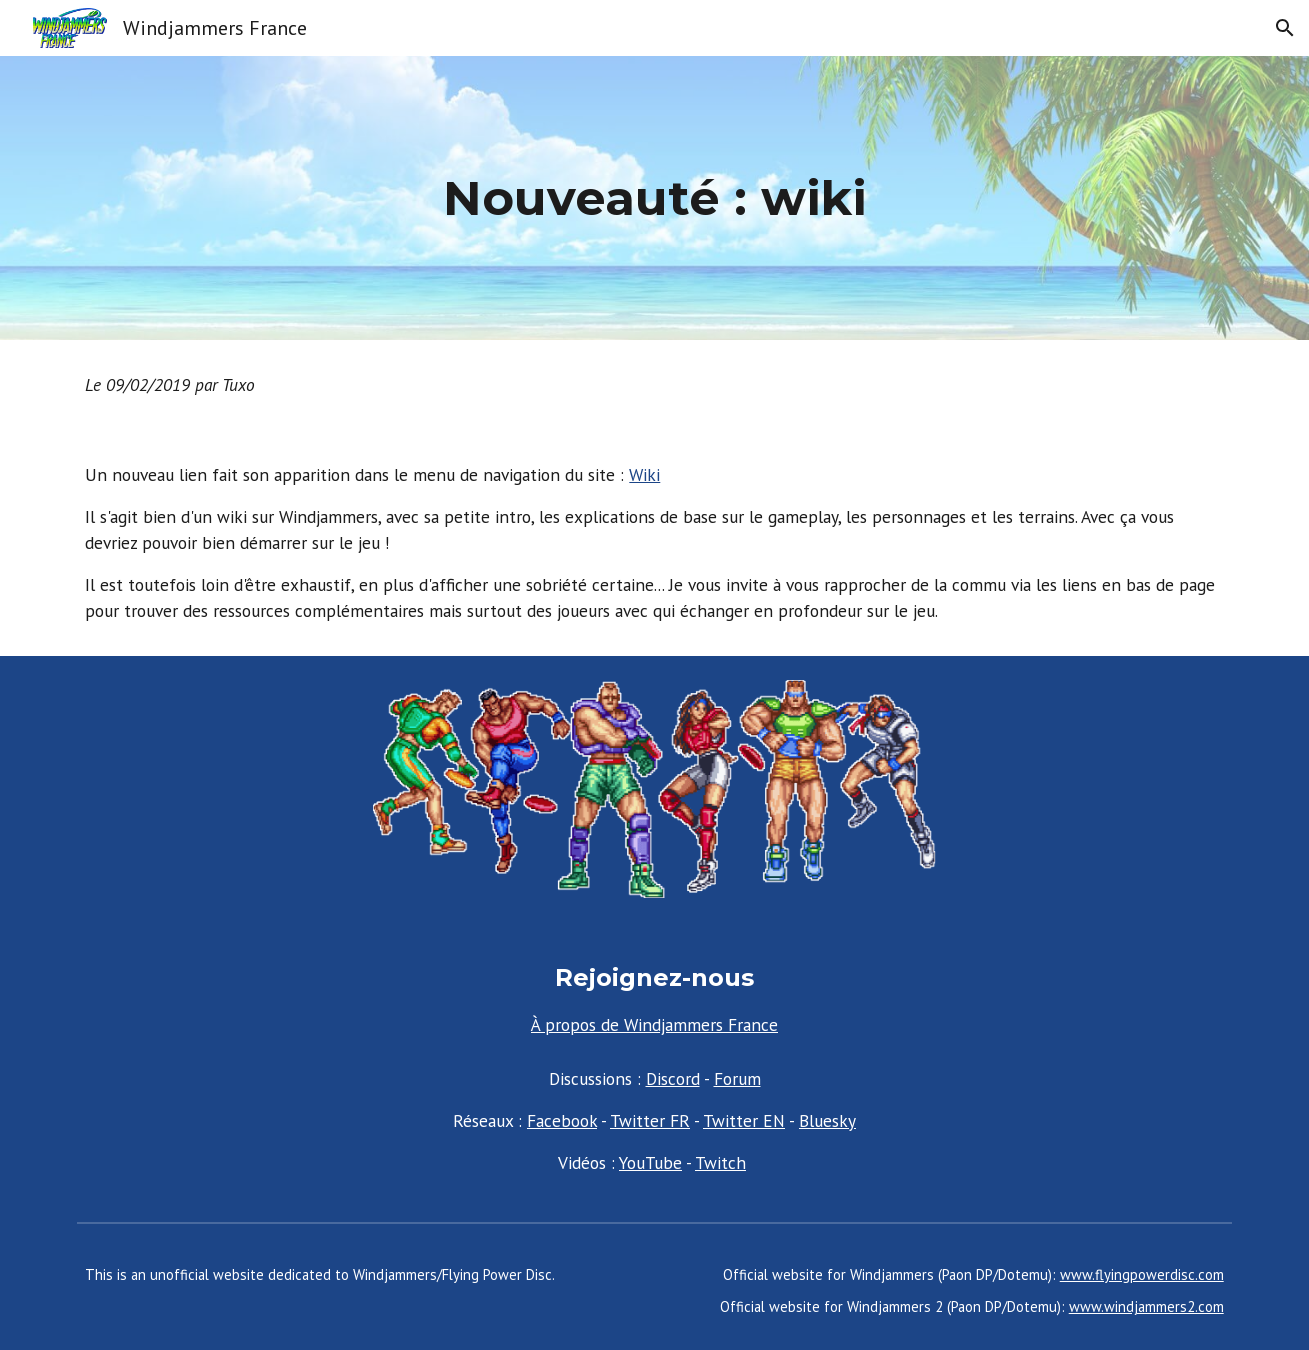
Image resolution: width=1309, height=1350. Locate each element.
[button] (1285, 28)
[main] (654, 198)
